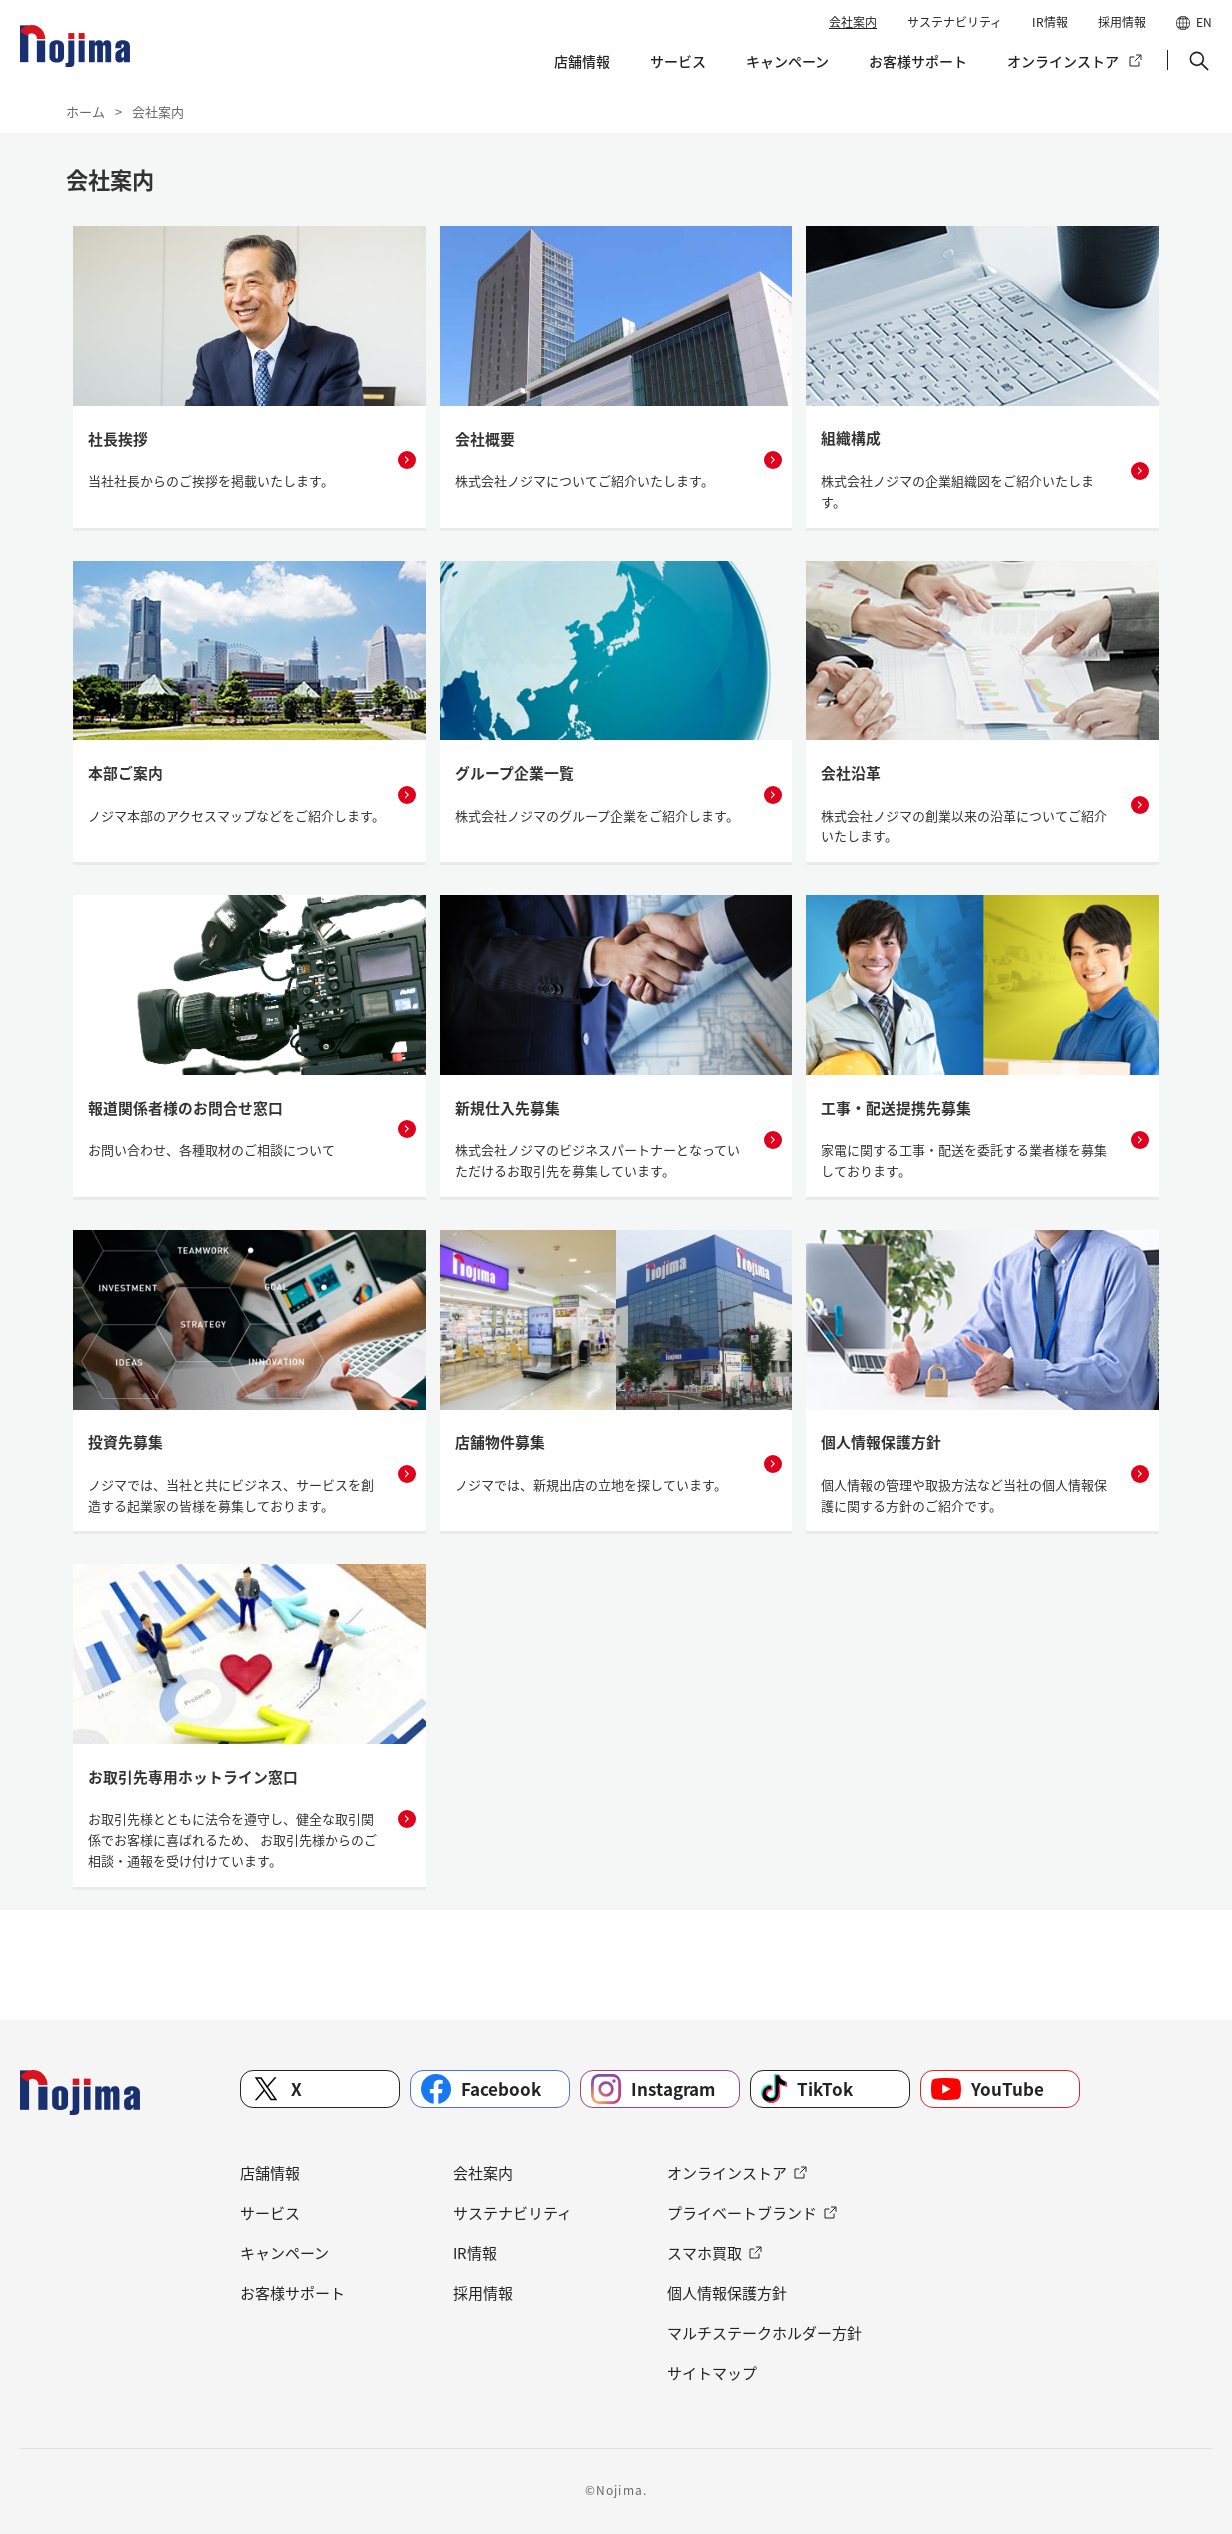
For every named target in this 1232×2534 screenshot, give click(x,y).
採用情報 (1122, 22)
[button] (1197, 61)
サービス (678, 61)
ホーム (85, 111)
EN (1204, 22)
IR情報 (1050, 22)
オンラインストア (1063, 61)
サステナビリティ (954, 22)
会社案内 (853, 22)
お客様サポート (918, 61)
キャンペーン (787, 61)
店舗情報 (582, 61)
